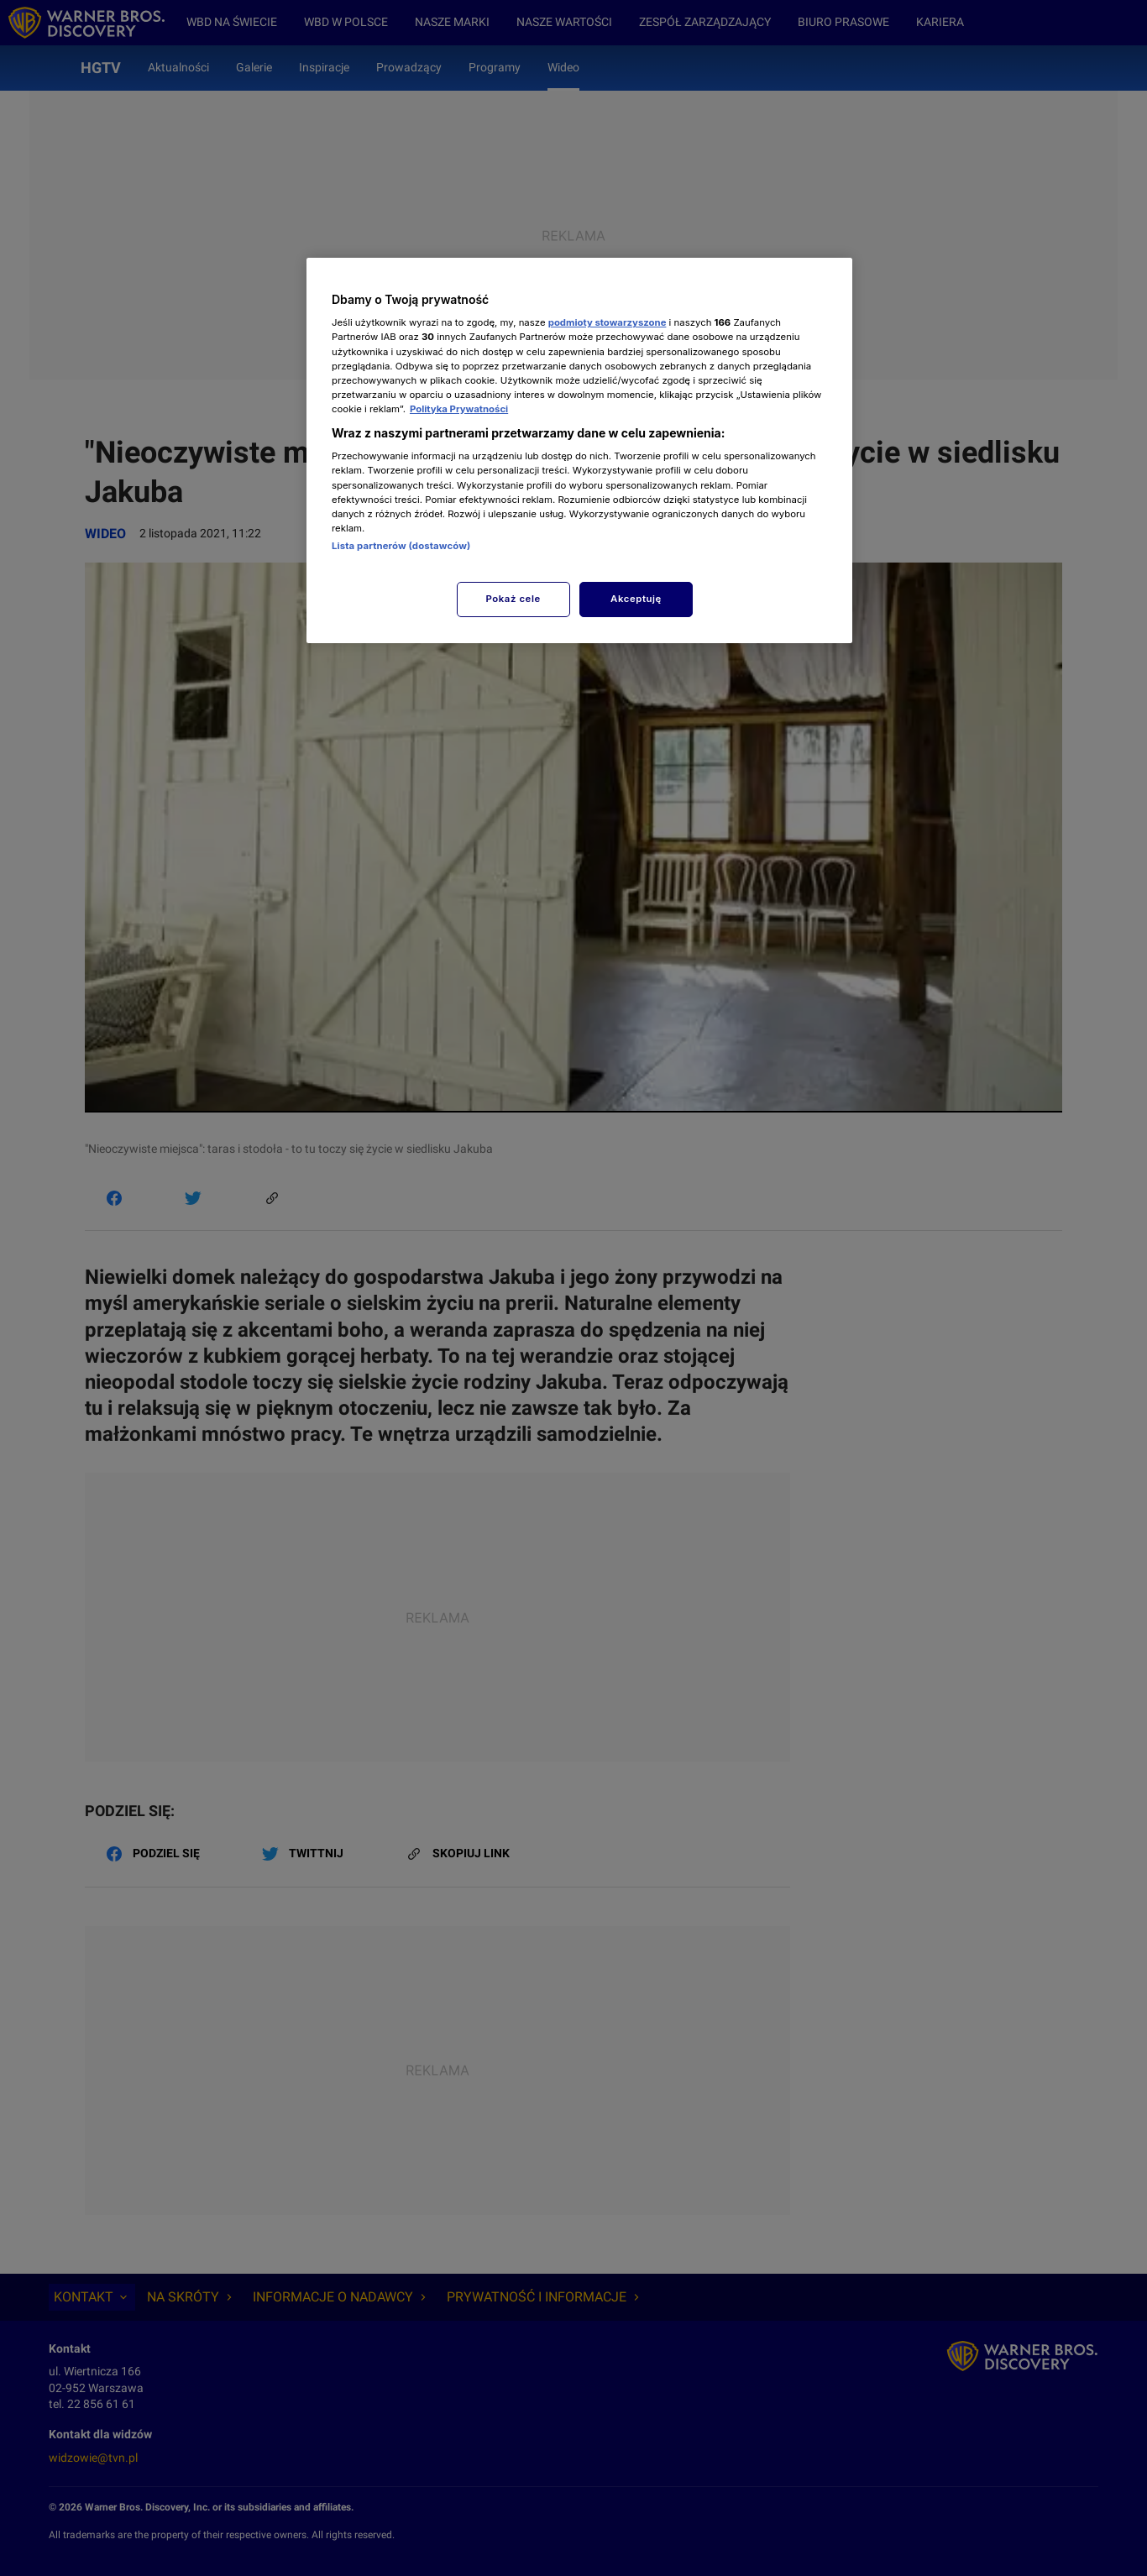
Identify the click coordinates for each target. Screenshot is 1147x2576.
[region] (579, 450)
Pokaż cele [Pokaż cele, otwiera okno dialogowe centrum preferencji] (513, 599)
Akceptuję (636, 599)
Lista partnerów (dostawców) (401, 546)
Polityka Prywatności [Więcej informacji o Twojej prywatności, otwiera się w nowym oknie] (459, 409)
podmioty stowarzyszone (607, 322)
